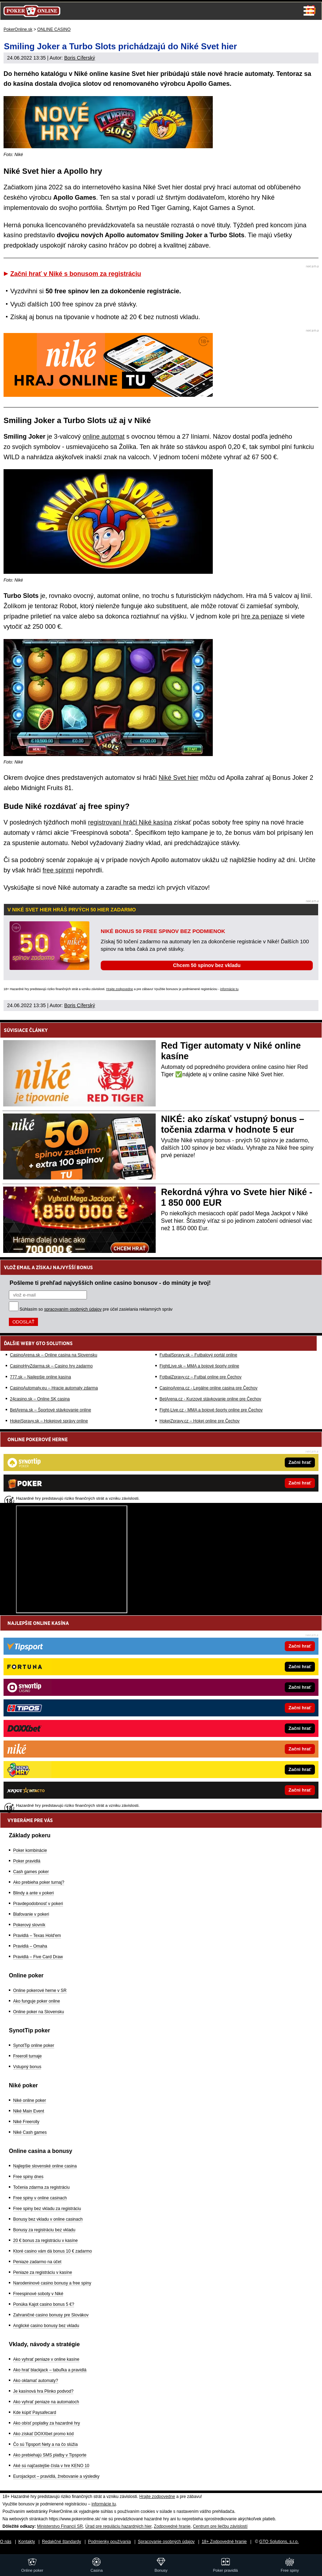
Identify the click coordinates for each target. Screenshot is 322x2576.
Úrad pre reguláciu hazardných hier (118, 2526)
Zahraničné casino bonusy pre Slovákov (51, 2315)
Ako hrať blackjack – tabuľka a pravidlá (50, 2369)
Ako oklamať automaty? (35, 2380)
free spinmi (58, 870)
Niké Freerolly (26, 2121)
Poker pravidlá (26, 1861)
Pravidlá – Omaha (30, 1946)
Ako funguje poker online (36, 2001)
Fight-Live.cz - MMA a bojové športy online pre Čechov (211, 1410)
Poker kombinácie (30, 1850)
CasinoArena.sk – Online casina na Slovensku (53, 1355)
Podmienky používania (109, 2541)
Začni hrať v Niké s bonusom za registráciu (75, 273)
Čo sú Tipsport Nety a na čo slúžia (45, 2444)
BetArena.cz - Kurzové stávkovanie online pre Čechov (210, 1399)
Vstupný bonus (27, 2066)
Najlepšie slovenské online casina (45, 2166)
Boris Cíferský (79, 58)
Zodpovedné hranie (172, 2526)
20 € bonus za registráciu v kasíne (45, 2240)
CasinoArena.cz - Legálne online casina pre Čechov (208, 1388)
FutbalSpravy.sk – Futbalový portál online (198, 1355)
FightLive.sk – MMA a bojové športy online (199, 1366)
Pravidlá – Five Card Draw (38, 1956)
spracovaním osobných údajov (72, 1309)
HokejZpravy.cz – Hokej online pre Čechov (200, 1421)
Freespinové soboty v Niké (38, 2293)
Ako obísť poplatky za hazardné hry (46, 2423)
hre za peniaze (262, 616)
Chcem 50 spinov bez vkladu (207, 965)
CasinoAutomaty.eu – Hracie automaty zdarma (54, 1388)
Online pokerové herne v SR (40, 1990)
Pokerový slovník (29, 1924)
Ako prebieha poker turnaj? (38, 1882)
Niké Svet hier (178, 777)
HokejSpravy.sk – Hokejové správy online (49, 1421)
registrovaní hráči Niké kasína (130, 822)
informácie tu (229, 989)
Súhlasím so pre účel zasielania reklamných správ (96, 1309)
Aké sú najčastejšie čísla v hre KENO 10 (51, 2465)
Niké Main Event (28, 2111)
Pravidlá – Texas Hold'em (37, 1935)
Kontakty (26, 2541)
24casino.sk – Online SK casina (40, 1399)
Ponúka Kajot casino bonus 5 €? (43, 2304)
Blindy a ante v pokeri (33, 1893)
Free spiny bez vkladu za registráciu (47, 2208)
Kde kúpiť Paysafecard (34, 2412)
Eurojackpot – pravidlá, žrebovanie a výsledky (56, 2476)
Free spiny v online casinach (40, 2197)
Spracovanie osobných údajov (166, 2541)
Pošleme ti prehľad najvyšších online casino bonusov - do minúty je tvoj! (110, 1282)
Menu (309, 11)
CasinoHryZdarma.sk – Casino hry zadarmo (51, 1366)
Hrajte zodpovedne (119, 989)
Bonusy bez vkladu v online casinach (48, 2219)
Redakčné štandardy (61, 2541)
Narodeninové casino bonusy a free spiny (52, 2283)
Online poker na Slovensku (38, 2011)
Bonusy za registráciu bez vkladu (44, 2229)
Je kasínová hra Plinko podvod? (43, 2391)
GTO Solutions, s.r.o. (279, 2541)
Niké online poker (29, 2100)
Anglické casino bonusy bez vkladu (46, 2325)
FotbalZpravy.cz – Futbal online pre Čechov (201, 1377)
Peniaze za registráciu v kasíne (42, 2272)
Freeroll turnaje (27, 2056)
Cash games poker (31, 1871)
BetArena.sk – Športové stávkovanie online (50, 1410)
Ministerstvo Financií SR (60, 2526)
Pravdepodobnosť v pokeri (38, 1903)
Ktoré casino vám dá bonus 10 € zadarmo (52, 2251)
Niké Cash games (30, 2132)
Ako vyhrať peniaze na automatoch (46, 2401)
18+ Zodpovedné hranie (224, 2541)
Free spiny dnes (28, 2176)
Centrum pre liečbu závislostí (220, 2526)
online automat (103, 436)
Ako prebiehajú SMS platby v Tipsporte (50, 2455)
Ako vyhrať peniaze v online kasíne (46, 2359)
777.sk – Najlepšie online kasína (40, 1377)
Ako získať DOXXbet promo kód (43, 2433)
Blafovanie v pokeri (31, 1914)
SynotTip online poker (33, 2045)
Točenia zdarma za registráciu (41, 2187)
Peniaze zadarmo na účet (37, 2261)
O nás (5, 2541)
